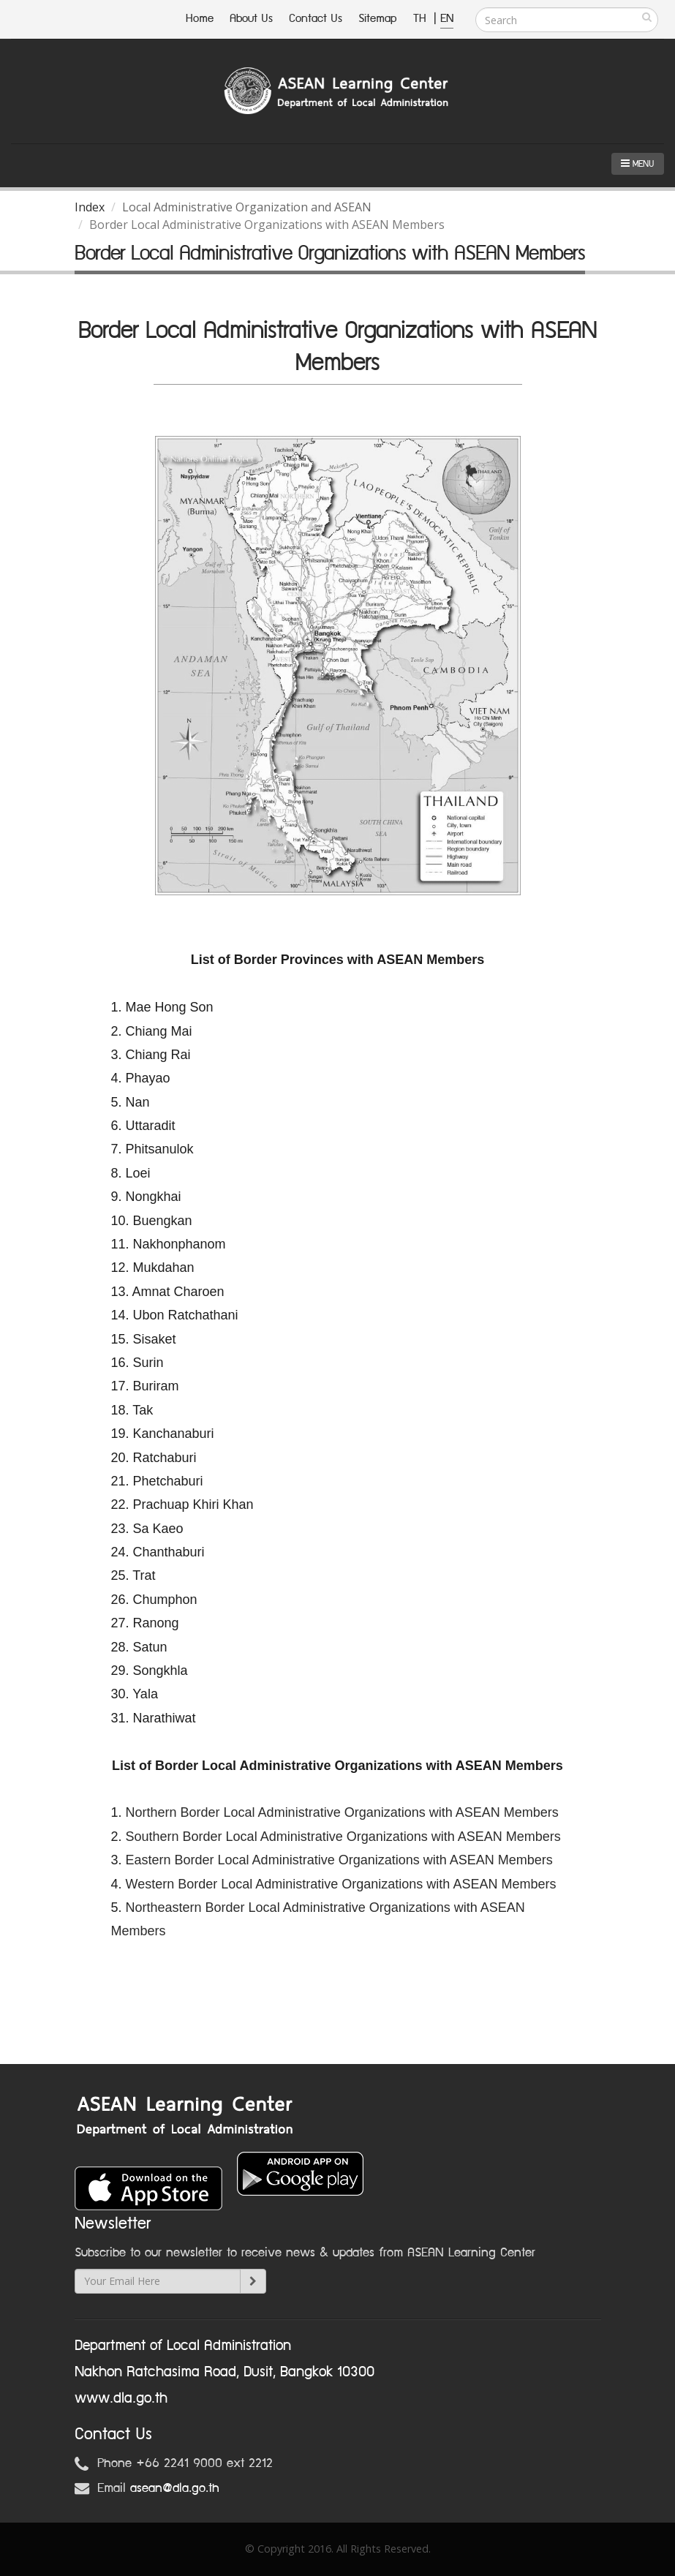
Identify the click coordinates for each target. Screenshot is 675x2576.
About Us (251, 19)
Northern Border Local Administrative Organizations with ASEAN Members (342, 1812)
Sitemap (377, 19)
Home (200, 19)
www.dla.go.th (121, 2398)
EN (446, 19)
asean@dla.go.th (174, 2488)
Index (90, 207)
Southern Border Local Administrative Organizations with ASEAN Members (343, 1836)
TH (421, 19)
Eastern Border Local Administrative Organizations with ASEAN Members (339, 1860)
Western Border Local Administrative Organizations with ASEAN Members (341, 1884)
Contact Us (315, 19)
